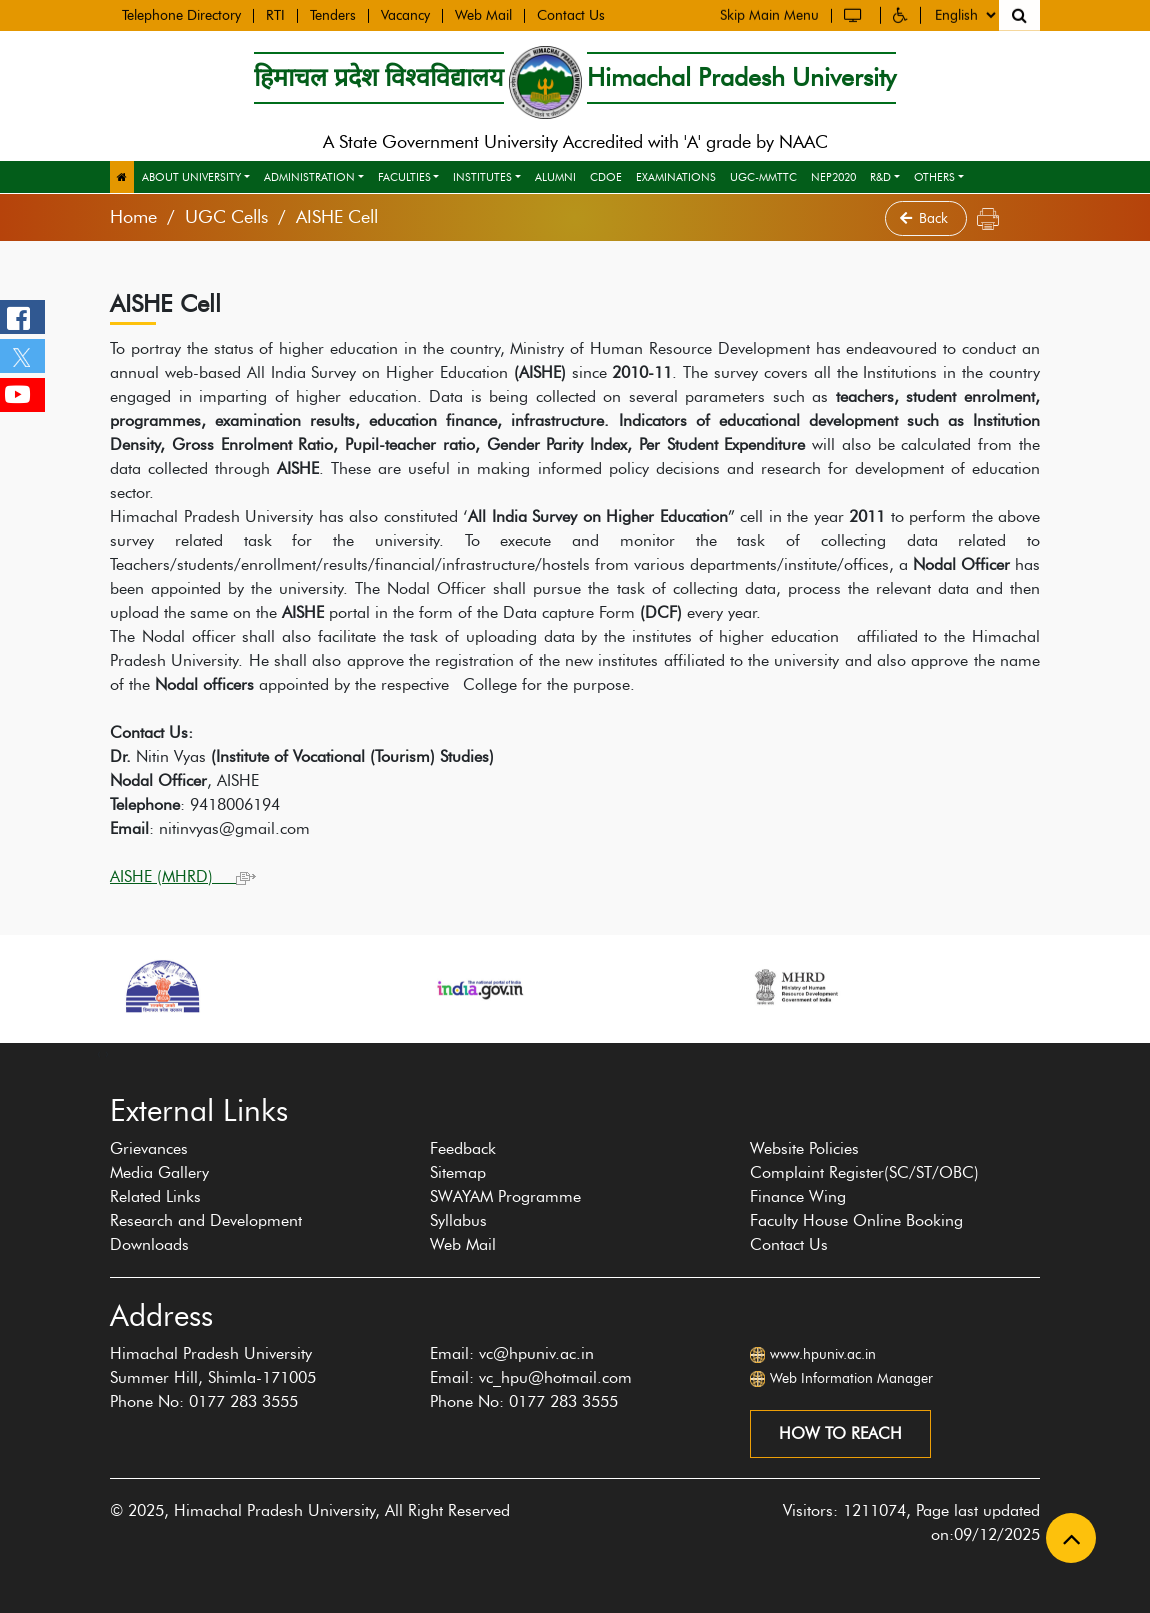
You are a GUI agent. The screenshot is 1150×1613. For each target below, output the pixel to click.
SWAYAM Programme (505, 1196)
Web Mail (483, 15)
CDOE (606, 177)
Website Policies (804, 1148)
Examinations (676, 177)
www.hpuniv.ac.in (823, 1354)
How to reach (840, 1433)
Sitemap (458, 1172)
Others (934, 177)
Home (133, 217)
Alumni (555, 177)
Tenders (333, 15)
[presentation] (99, 1053)
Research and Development (206, 1220)
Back (926, 218)
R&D (880, 177)
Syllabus (458, 1220)
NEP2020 (833, 177)
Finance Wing (798, 1196)
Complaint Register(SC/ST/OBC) (864, 1172)
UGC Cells (226, 217)
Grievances (149, 1148)
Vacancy (405, 15)
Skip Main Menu (769, 14)
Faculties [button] (404, 177)
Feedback (463, 1148)
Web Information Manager (851, 1378)
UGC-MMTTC (763, 177)
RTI (275, 15)
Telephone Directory (181, 15)
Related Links (155, 1196)
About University (191, 177)
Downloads (149, 1244)
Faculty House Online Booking (856, 1220)
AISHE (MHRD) (183, 876)
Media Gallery (159, 1172)
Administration (309, 177)
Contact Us (571, 15)
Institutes (482, 177)
